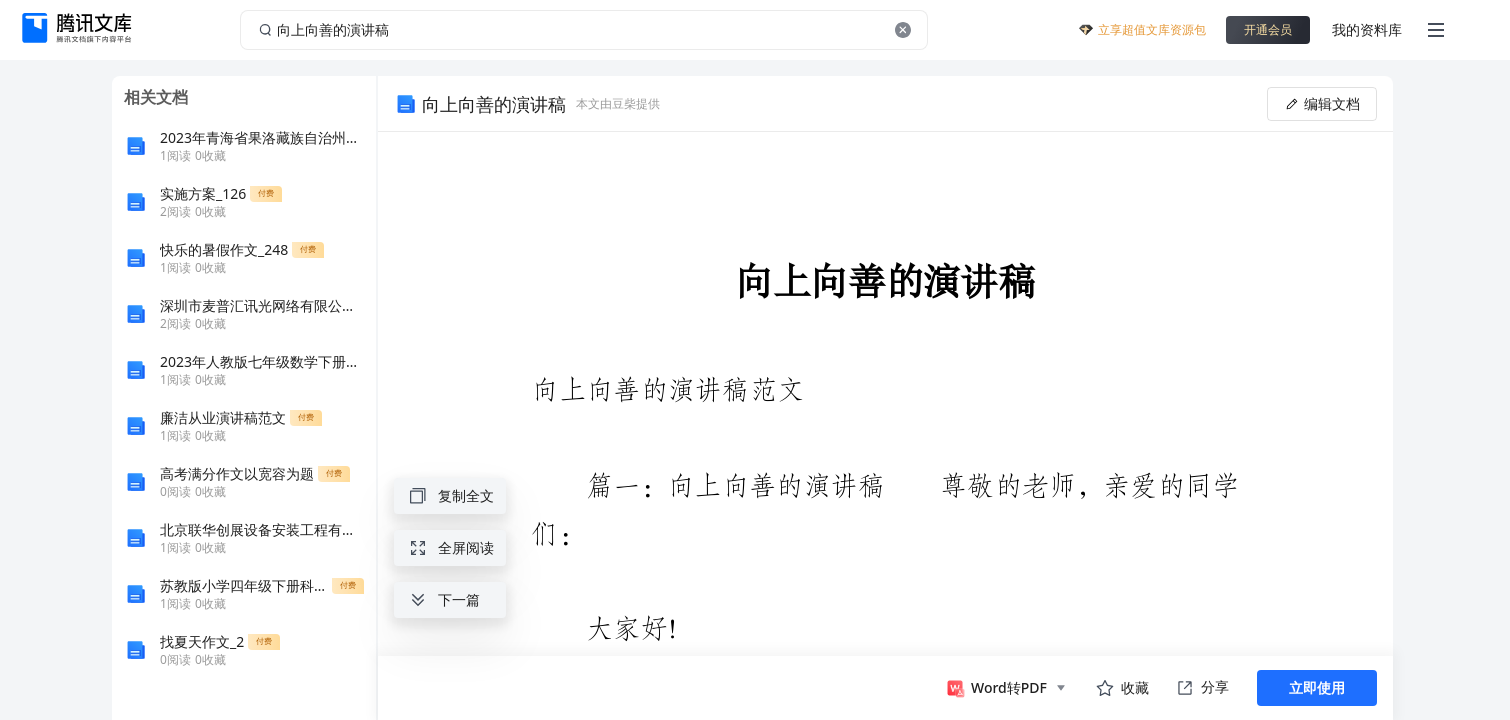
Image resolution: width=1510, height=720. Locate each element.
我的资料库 (1367, 29)
